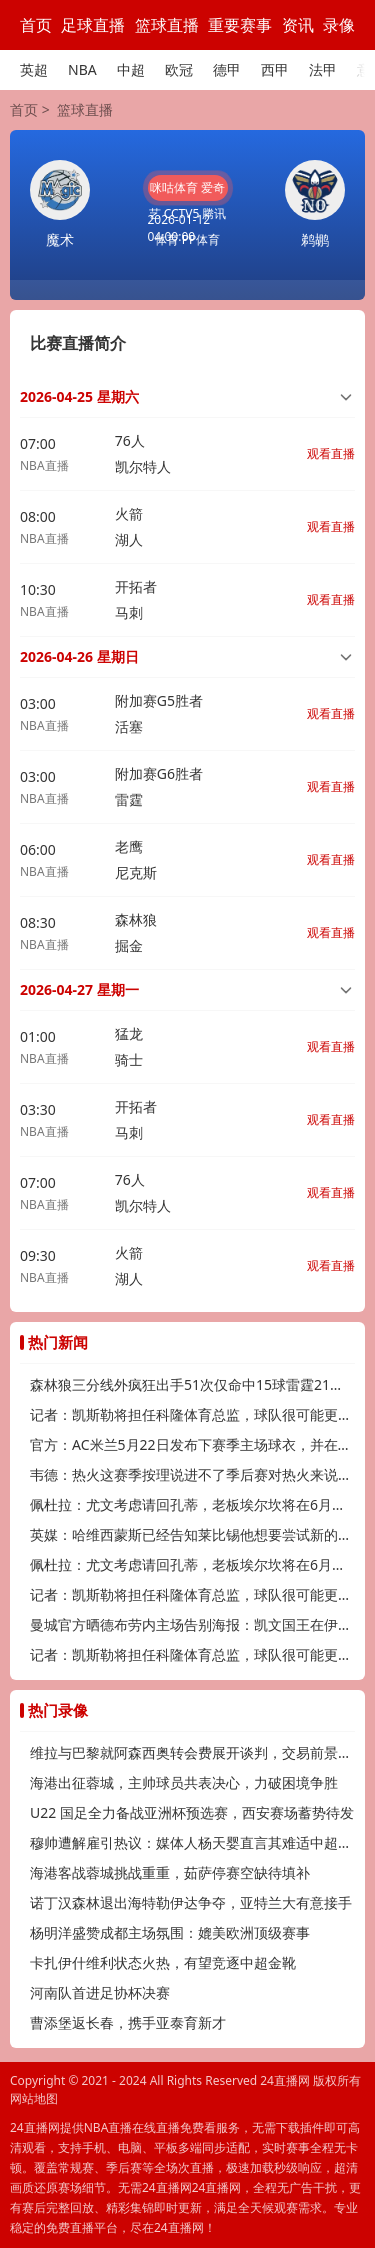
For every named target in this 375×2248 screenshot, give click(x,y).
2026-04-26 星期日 (79, 656)
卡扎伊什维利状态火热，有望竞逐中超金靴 (163, 1962)
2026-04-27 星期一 (79, 989)
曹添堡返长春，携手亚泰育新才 (128, 2022)
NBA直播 (44, 465)
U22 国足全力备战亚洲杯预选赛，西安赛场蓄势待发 (192, 1812)
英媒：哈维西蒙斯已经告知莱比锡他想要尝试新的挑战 (192, 1534)
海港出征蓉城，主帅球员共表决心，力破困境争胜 (184, 1782)
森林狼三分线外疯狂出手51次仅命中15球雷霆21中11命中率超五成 (192, 1384)
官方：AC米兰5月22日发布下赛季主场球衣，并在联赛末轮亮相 (192, 1444)
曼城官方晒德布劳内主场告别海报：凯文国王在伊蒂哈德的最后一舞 (192, 1624)
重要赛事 (240, 25)
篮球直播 (167, 25)
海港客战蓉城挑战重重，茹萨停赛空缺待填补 (170, 1872)
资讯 (298, 25)
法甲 (323, 69)
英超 (34, 69)
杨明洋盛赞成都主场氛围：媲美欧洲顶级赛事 (170, 1932)
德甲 (227, 69)
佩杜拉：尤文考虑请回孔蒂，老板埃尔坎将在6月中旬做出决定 (192, 1504)
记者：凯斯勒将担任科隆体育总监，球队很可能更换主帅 (192, 1414)
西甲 (275, 69)
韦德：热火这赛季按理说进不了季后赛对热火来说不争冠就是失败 (192, 1474)
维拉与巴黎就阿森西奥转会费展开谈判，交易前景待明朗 (192, 1752)
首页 (36, 25)
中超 (131, 69)
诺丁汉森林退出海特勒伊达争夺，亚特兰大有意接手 (191, 1902)
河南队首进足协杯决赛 (100, 1992)
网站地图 (34, 2098)
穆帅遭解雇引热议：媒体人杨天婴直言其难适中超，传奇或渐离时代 (192, 1842)
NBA (82, 69)
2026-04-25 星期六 (79, 396)
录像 (339, 25)
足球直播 (93, 25)
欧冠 (179, 69)
